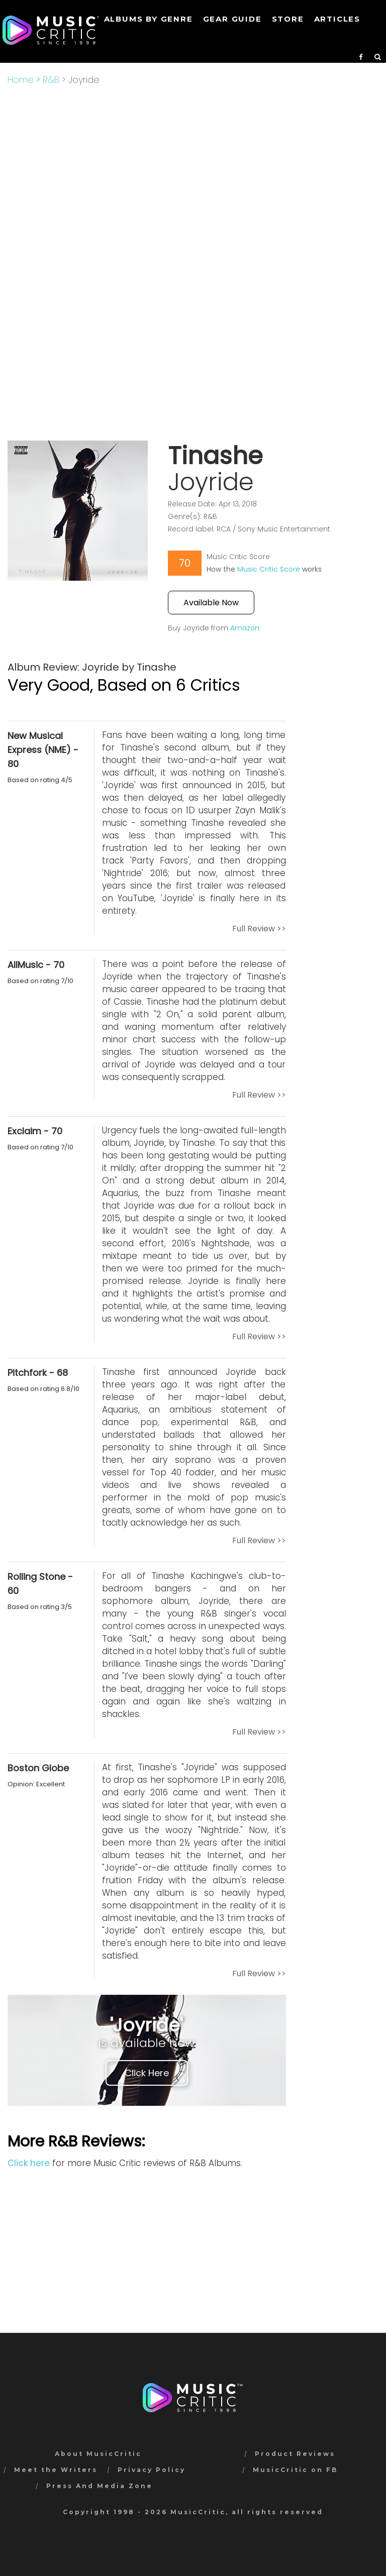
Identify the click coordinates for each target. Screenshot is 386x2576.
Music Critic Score (268, 569)
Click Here (147, 2073)
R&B (51, 79)
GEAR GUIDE (232, 19)
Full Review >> (259, 928)
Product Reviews (295, 2453)
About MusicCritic (98, 2453)
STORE (288, 19)
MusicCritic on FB (295, 2470)
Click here (29, 2163)
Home (21, 79)
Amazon (244, 628)
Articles (337, 19)
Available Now (211, 602)
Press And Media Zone (99, 2486)
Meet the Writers (56, 2470)
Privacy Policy (151, 2470)
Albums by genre (148, 19)
